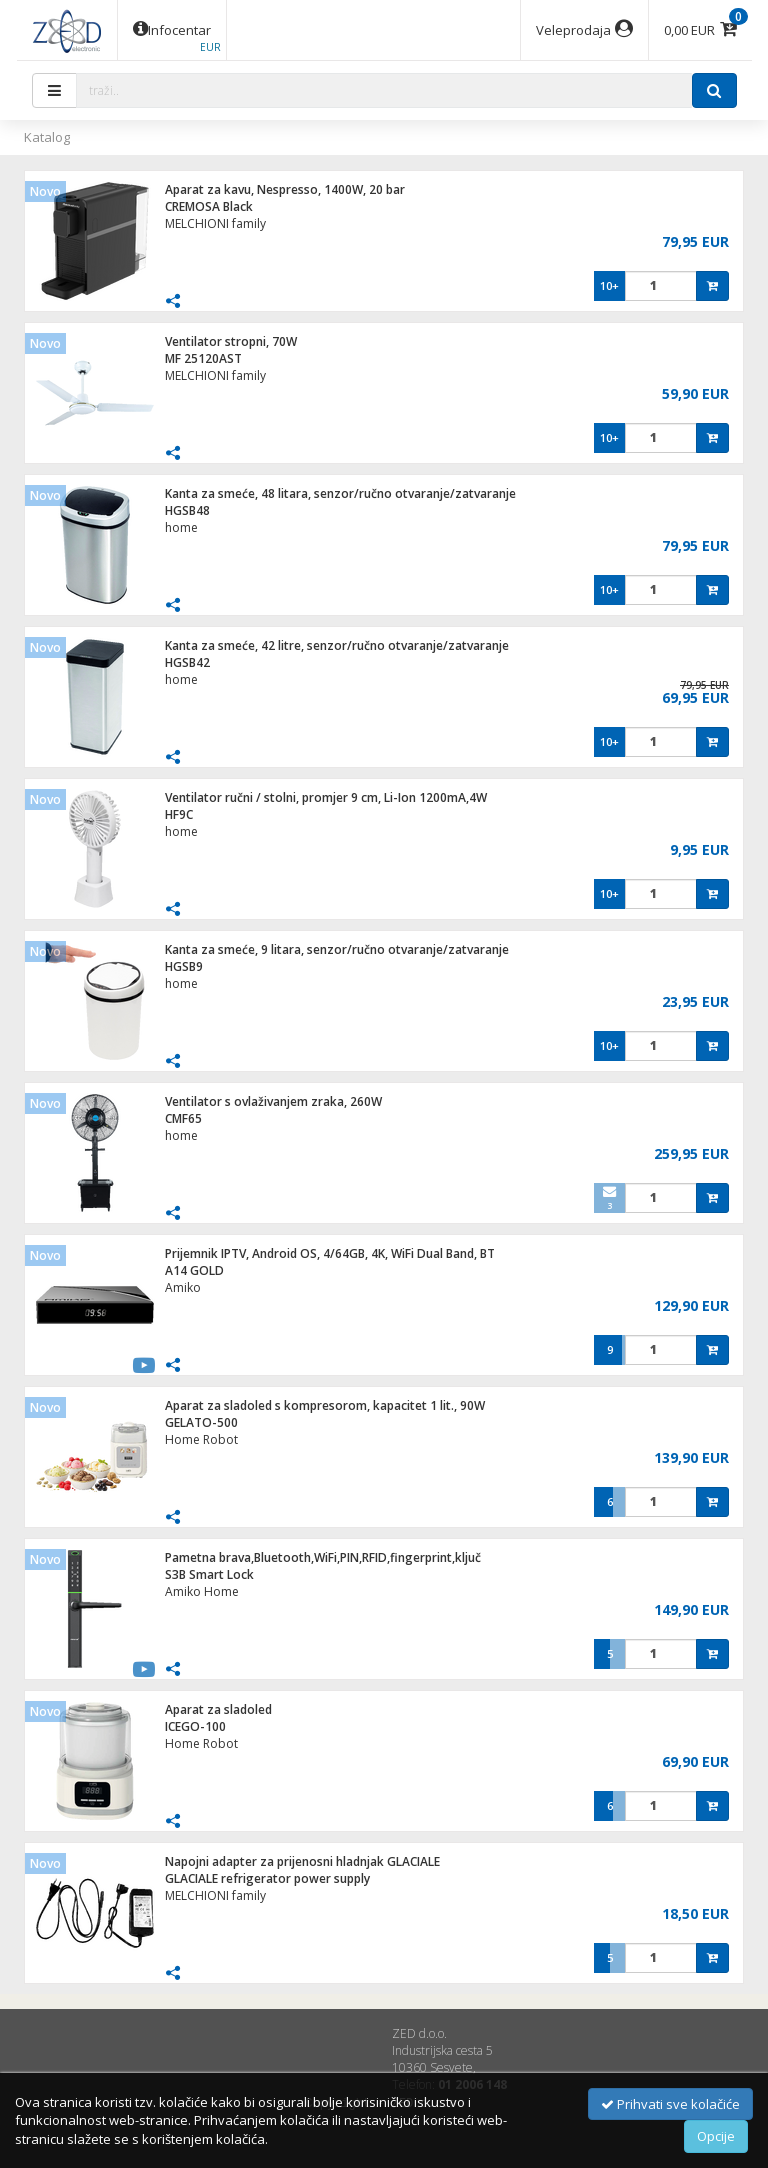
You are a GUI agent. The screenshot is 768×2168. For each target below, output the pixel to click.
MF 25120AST (203, 358)
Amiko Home (202, 1591)
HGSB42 (187, 662)
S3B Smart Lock (209, 1574)
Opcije (716, 2136)
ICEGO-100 (195, 1726)
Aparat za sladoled (218, 1709)
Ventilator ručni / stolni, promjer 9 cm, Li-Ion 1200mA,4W (326, 797)
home (181, 527)
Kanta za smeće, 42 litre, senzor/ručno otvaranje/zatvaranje (337, 645)
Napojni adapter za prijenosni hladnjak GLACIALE (302, 1861)
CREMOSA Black (209, 206)
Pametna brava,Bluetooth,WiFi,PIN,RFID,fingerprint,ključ (323, 1557)
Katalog (47, 137)
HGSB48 (187, 510)
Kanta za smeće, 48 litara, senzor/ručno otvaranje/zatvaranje (340, 493)
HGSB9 (184, 966)
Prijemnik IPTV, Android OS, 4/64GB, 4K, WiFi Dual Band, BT (330, 1253)
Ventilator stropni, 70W (231, 341)
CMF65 (183, 1118)
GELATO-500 (201, 1422)
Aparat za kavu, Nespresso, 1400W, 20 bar (285, 189)
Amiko (183, 1287)
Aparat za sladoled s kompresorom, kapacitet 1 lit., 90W (325, 1405)
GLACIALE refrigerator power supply (267, 1878)
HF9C (179, 814)
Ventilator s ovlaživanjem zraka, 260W (273, 1101)
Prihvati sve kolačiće (670, 2104)
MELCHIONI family (215, 223)
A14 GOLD (194, 1270)
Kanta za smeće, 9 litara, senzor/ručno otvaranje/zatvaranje (337, 949)
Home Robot (201, 1439)
